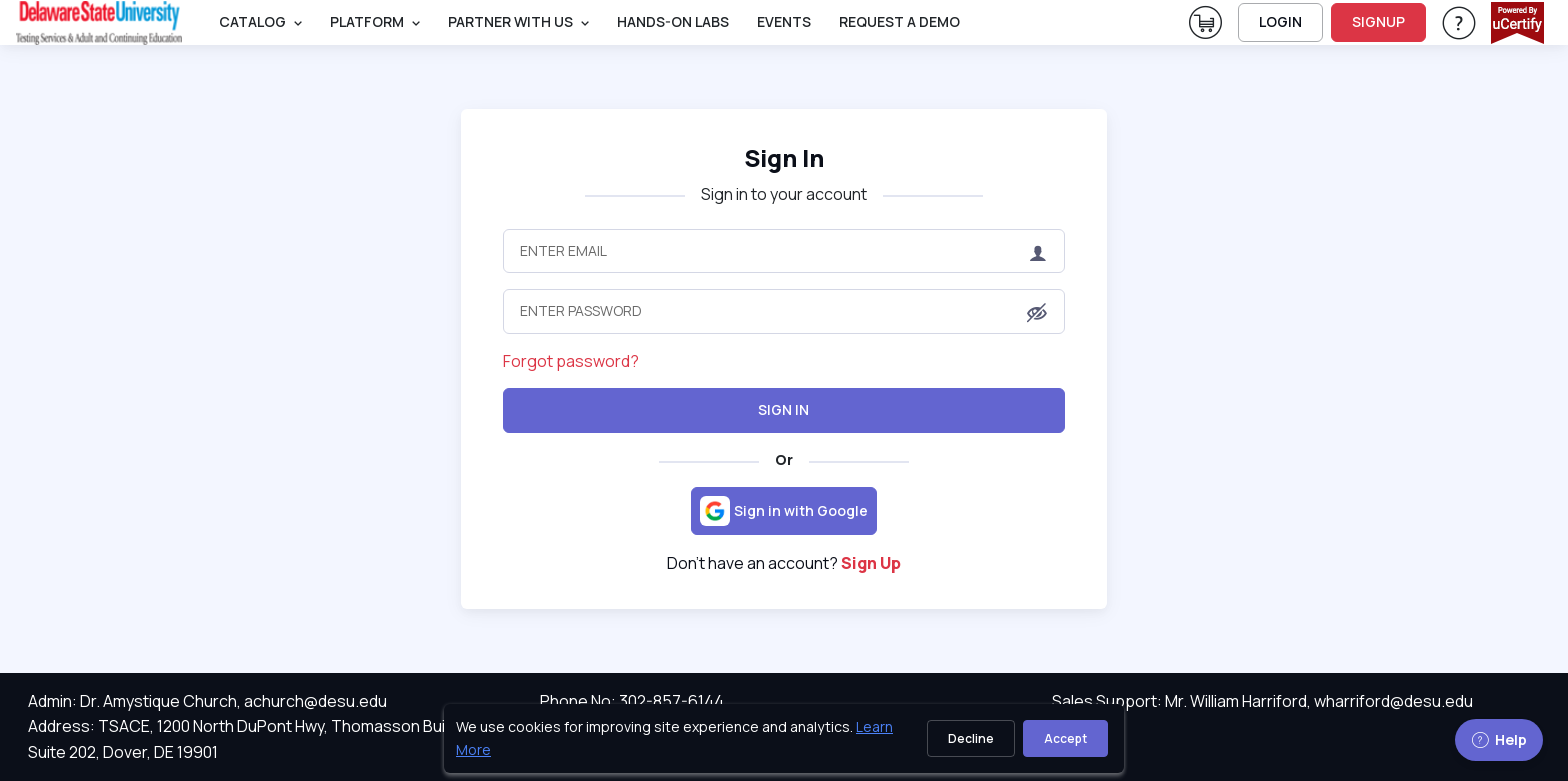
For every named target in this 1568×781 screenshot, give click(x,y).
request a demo (899, 21)
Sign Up (871, 563)
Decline (971, 738)
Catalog (252, 21)
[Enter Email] (783, 251)
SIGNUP (1378, 21)
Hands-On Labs (673, 21)
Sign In (783, 409)
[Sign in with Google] (784, 511)
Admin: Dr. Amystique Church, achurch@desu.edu (207, 701)
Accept (1065, 738)
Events (784, 21)
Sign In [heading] (784, 157)
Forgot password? (571, 361)
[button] (1037, 313)
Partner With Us (510, 21)
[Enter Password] (783, 311)
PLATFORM (367, 21)
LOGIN (1280, 21)
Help (1499, 739)
